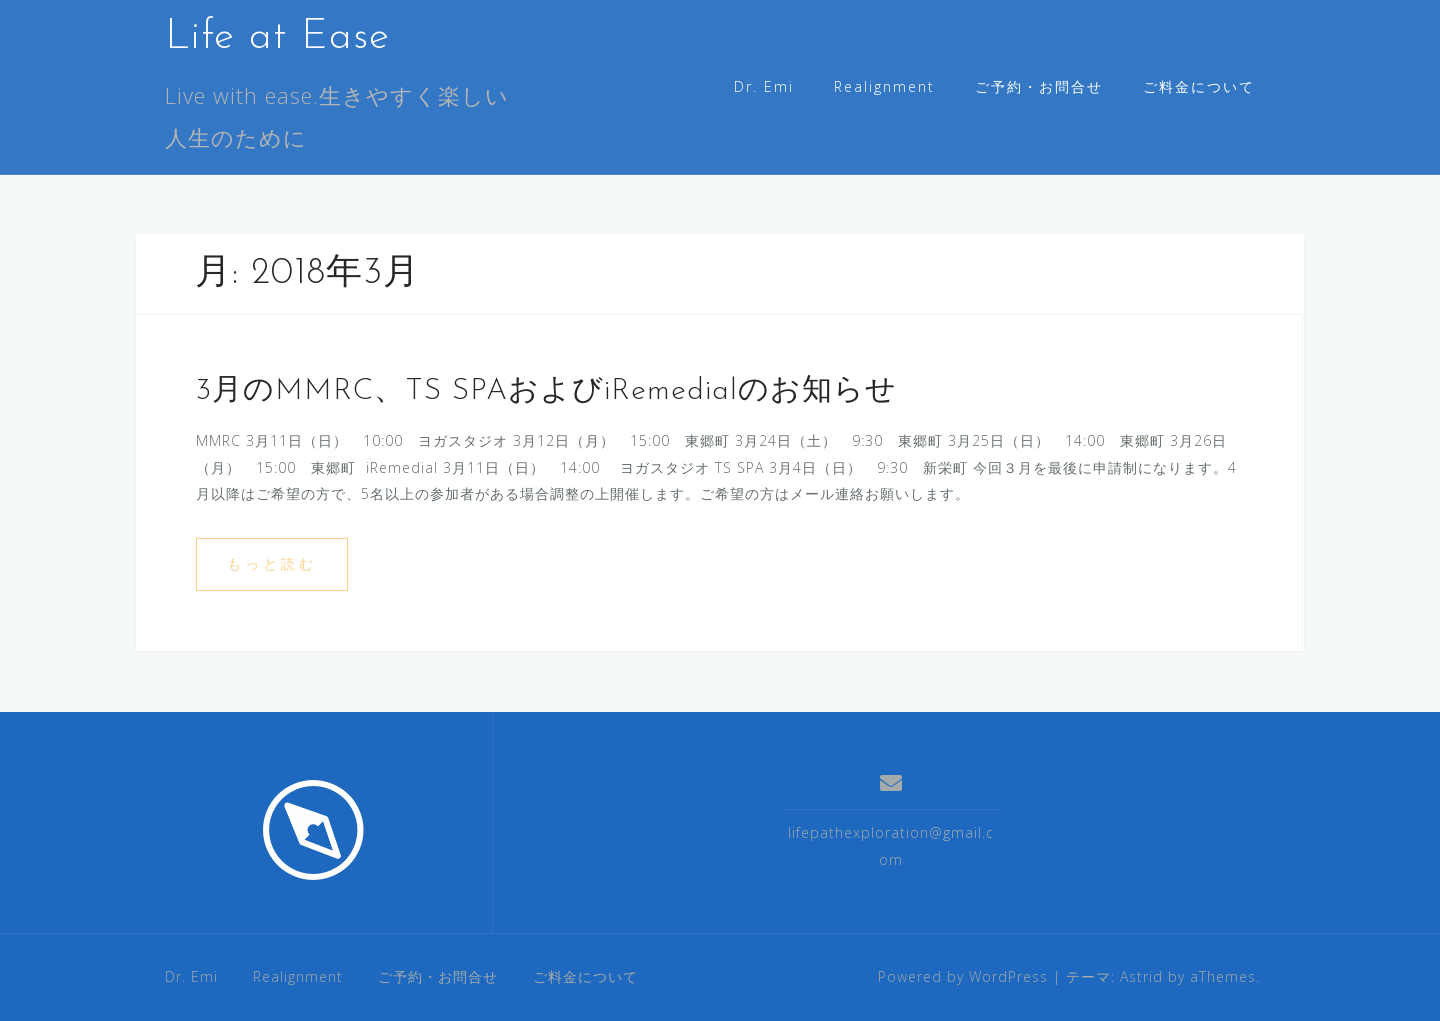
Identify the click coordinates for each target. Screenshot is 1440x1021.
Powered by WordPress (963, 976)
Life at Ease (277, 37)
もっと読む (272, 563)
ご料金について (1199, 86)
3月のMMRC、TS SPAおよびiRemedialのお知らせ (546, 391)
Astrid (1141, 976)
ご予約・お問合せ (1039, 86)
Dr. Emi (764, 86)
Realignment (884, 86)
